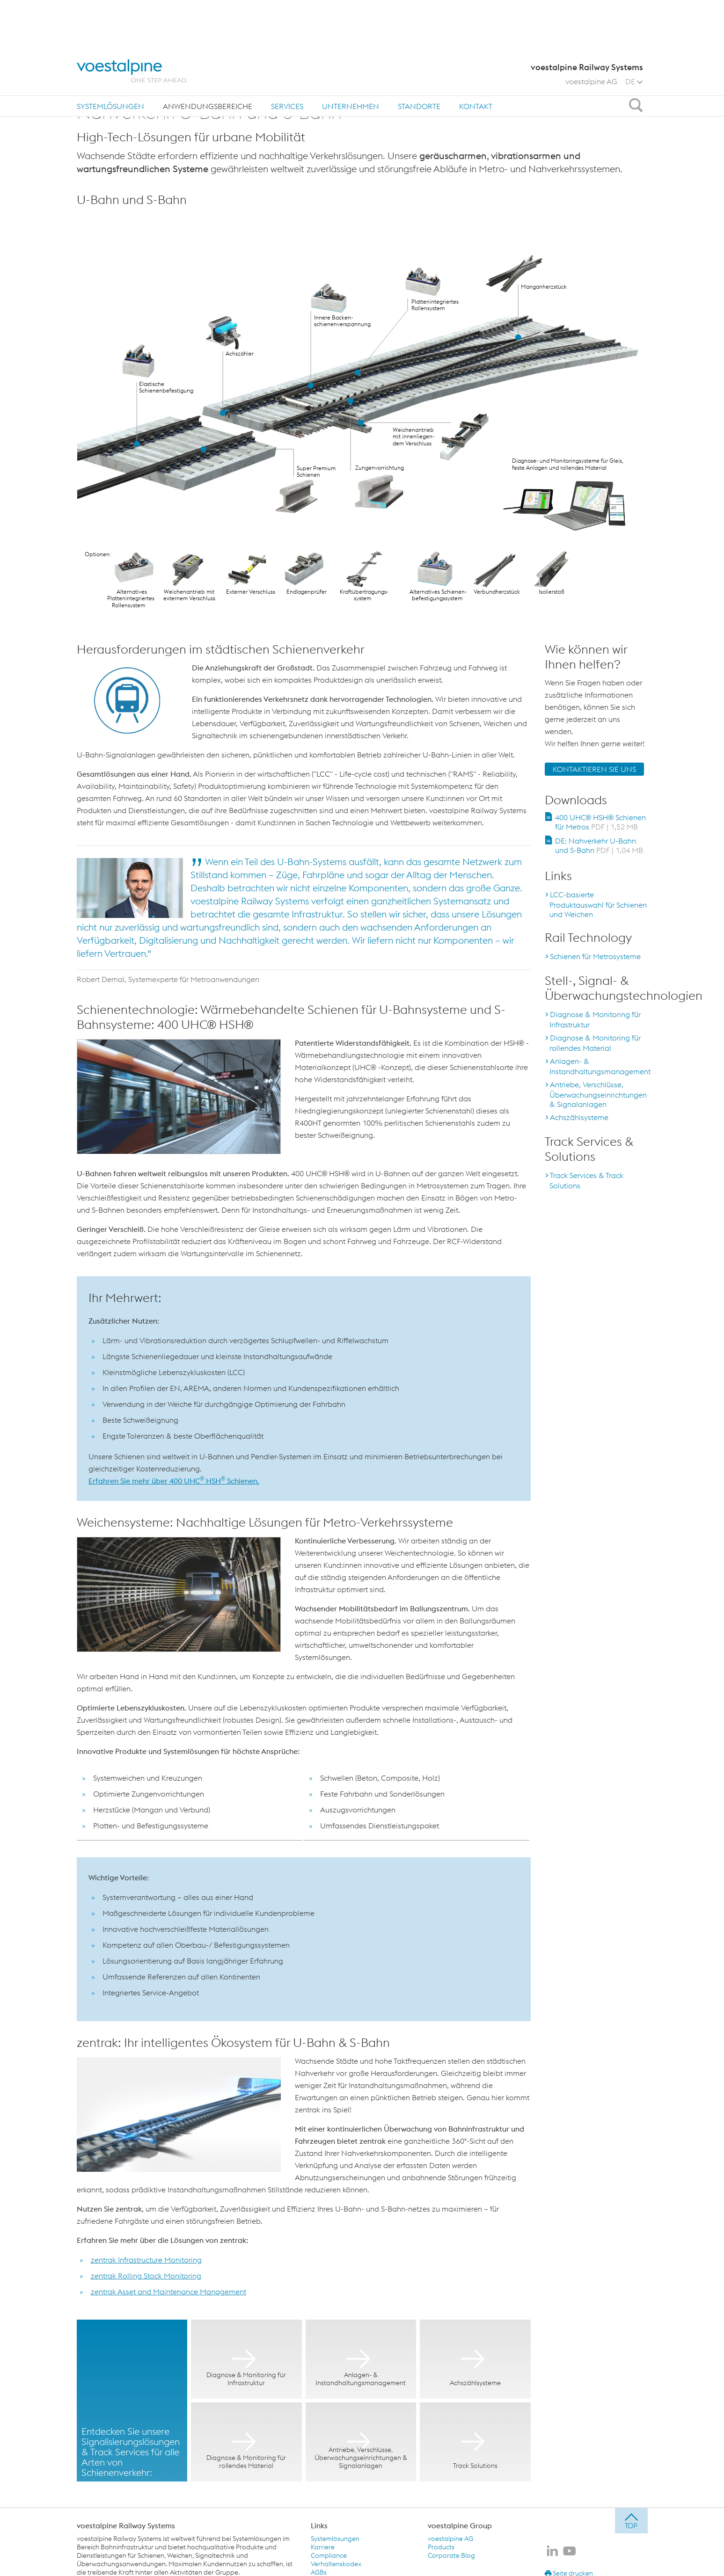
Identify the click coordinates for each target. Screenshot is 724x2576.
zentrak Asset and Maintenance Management (168, 2291)
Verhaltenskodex (336, 2564)
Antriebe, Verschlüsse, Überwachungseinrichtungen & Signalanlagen (598, 1094)
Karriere (323, 2547)
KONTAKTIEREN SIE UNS (594, 769)
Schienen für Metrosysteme (595, 956)
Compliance (329, 2555)
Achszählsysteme (579, 1117)
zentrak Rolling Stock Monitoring (146, 2275)
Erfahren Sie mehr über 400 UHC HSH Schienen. (174, 1480)
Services (287, 60)
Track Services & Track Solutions (586, 1180)
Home (90, 88)
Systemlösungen (110, 60)
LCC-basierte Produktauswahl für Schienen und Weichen (598, 904)
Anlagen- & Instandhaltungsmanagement (600, 1066)
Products (441, 2547)
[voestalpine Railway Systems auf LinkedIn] (552, 2551)
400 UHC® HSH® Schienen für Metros (600, 822)
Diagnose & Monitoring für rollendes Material (595, 1043)
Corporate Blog (451, 2555)
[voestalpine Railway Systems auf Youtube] (569, 2551)
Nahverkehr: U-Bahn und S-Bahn (232, 88)
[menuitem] (110, 60)
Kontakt (475, 60)
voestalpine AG (591, 35)
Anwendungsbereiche (207, 60)
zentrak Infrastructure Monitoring (146, 2259)
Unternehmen (350, 60)
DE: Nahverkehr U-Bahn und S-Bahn (599, 845)
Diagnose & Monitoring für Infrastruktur (595, 1019)
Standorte (419, 60)
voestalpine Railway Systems (126, 2525)
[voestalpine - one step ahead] (132, 24)
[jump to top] (631, 2520)
